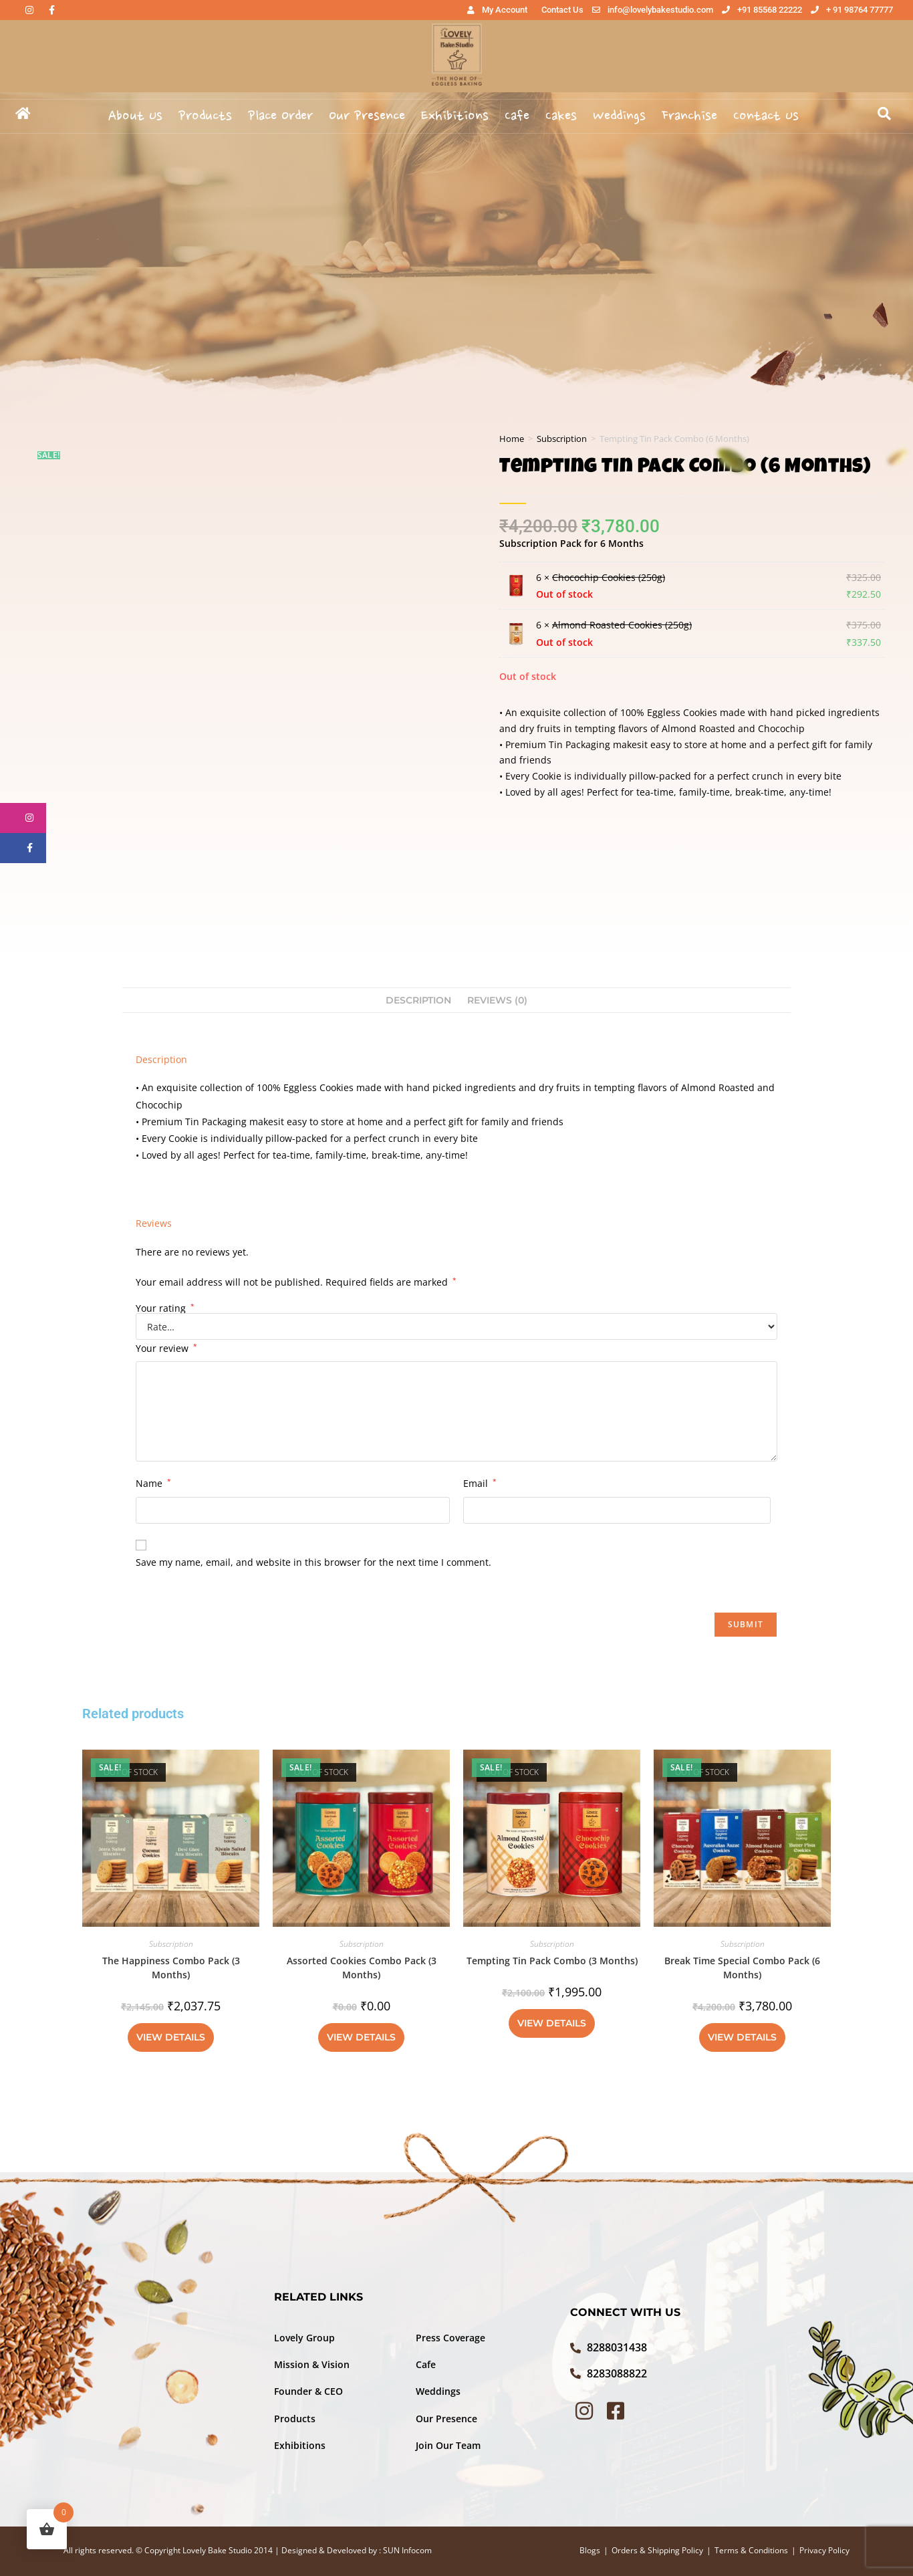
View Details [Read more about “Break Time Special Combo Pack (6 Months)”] (742, 2037)
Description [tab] (418, 1000)
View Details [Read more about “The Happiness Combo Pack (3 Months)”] (170, 2037)
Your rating (165, 1308)
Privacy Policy (824, 2550)
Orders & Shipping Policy (657, 2550)
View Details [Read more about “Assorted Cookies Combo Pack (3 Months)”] (361, 2037)
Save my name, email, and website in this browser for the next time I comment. (313, 1562)
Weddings (619, 116)
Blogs (589, 2550)
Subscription (562, 439)
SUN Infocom (407, 2550)
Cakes (561, 116)
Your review (166, 1348)
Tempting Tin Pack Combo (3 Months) (552, 1960)
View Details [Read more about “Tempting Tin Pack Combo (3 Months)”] (551, 2023)
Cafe (517, 116)
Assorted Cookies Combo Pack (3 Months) (361, 1967)
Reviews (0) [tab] (497, 1000)
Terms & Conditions (751, 2550)
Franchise (689, 116)
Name (153, 1483)
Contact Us (766, 116)
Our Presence (367, 116)
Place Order (280, 116)
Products (205, 116)
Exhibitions (455, 116)
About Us (135, 116)
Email (480, 1483)
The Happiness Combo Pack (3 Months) (171, 1967)
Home (511, 439)
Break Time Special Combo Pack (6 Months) (742, 1967)
